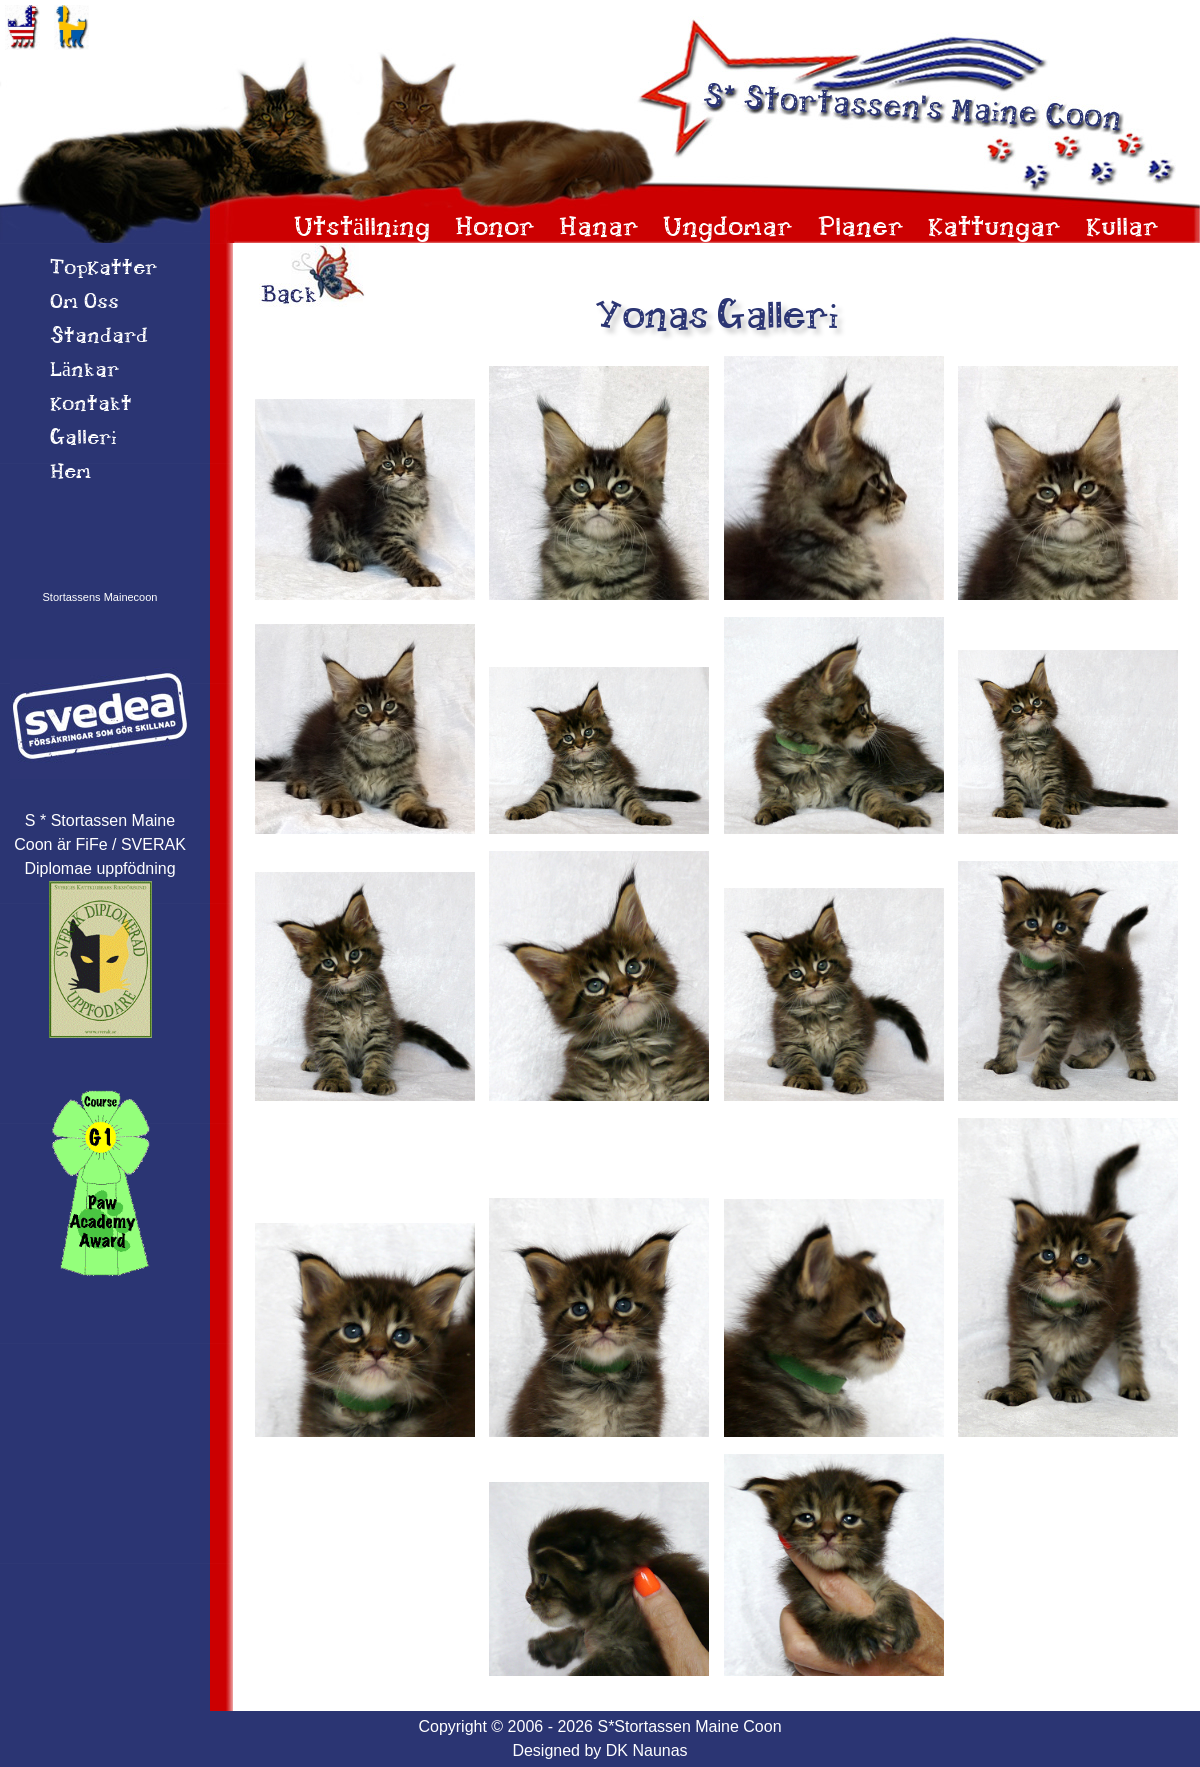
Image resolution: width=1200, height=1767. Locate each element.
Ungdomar (728, 228)
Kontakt (91, 405)
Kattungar (994, 228)
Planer (861, 228)
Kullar (1122, 228)
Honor (495, 228)
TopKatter (103, 269)
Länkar (84, 371)
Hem (70, 473)
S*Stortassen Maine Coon (689, 1726)
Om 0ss (84, 303)
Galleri (83, 439)
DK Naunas (647, 1750)
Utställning (362, 228)
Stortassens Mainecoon (100, 597)
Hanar (599, 228)
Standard (99, 337)
